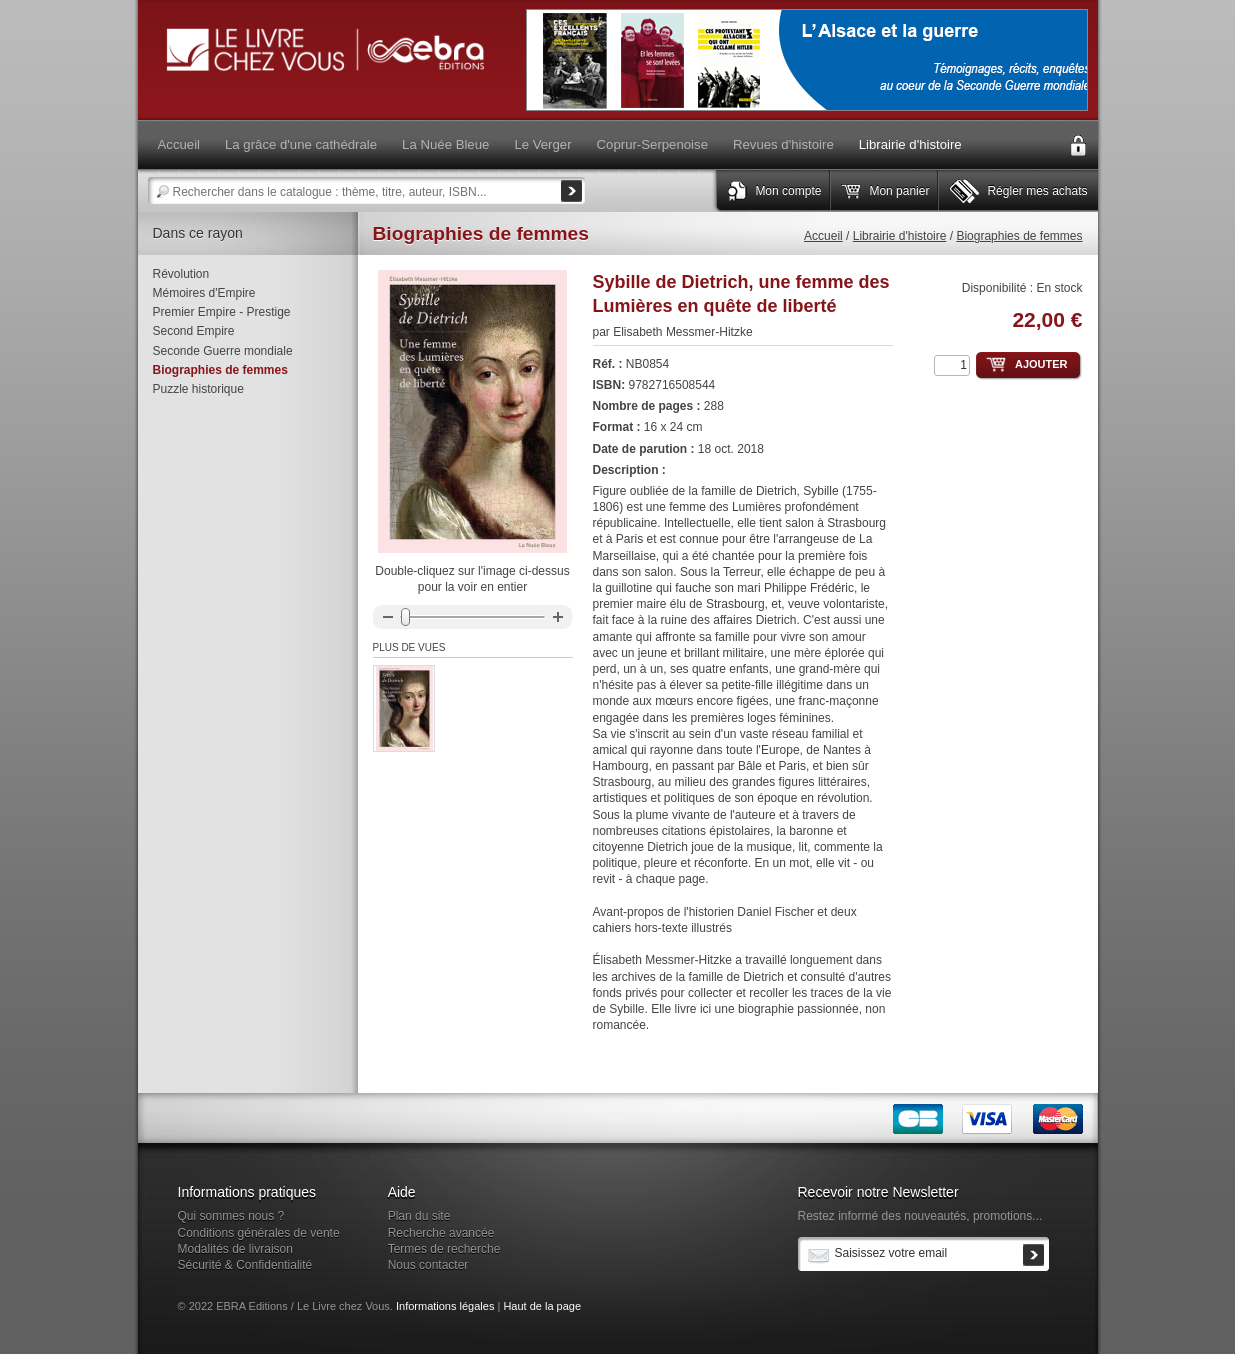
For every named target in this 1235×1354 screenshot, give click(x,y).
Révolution (181, 274)
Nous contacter (428, 1265)
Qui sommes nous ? (231, 1216)
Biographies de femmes (1019, 236)
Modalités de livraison (235, 1249)
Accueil (823, 236)
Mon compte (788, 191)
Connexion (1078, 146)
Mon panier (899, 191)
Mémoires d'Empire (204, 293)
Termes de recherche (444, 1249)
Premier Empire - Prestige (222, 312)
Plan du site (419, 1216)
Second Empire (194, 331)
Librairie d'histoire (900, 236)
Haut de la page (542, 1306)
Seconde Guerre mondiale (223, 351)
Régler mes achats (1037, 191)
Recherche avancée (441, 1233)
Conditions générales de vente (259, 1233)
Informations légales (445, 1306)
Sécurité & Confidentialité (245, 1265)
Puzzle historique (198, 389)
